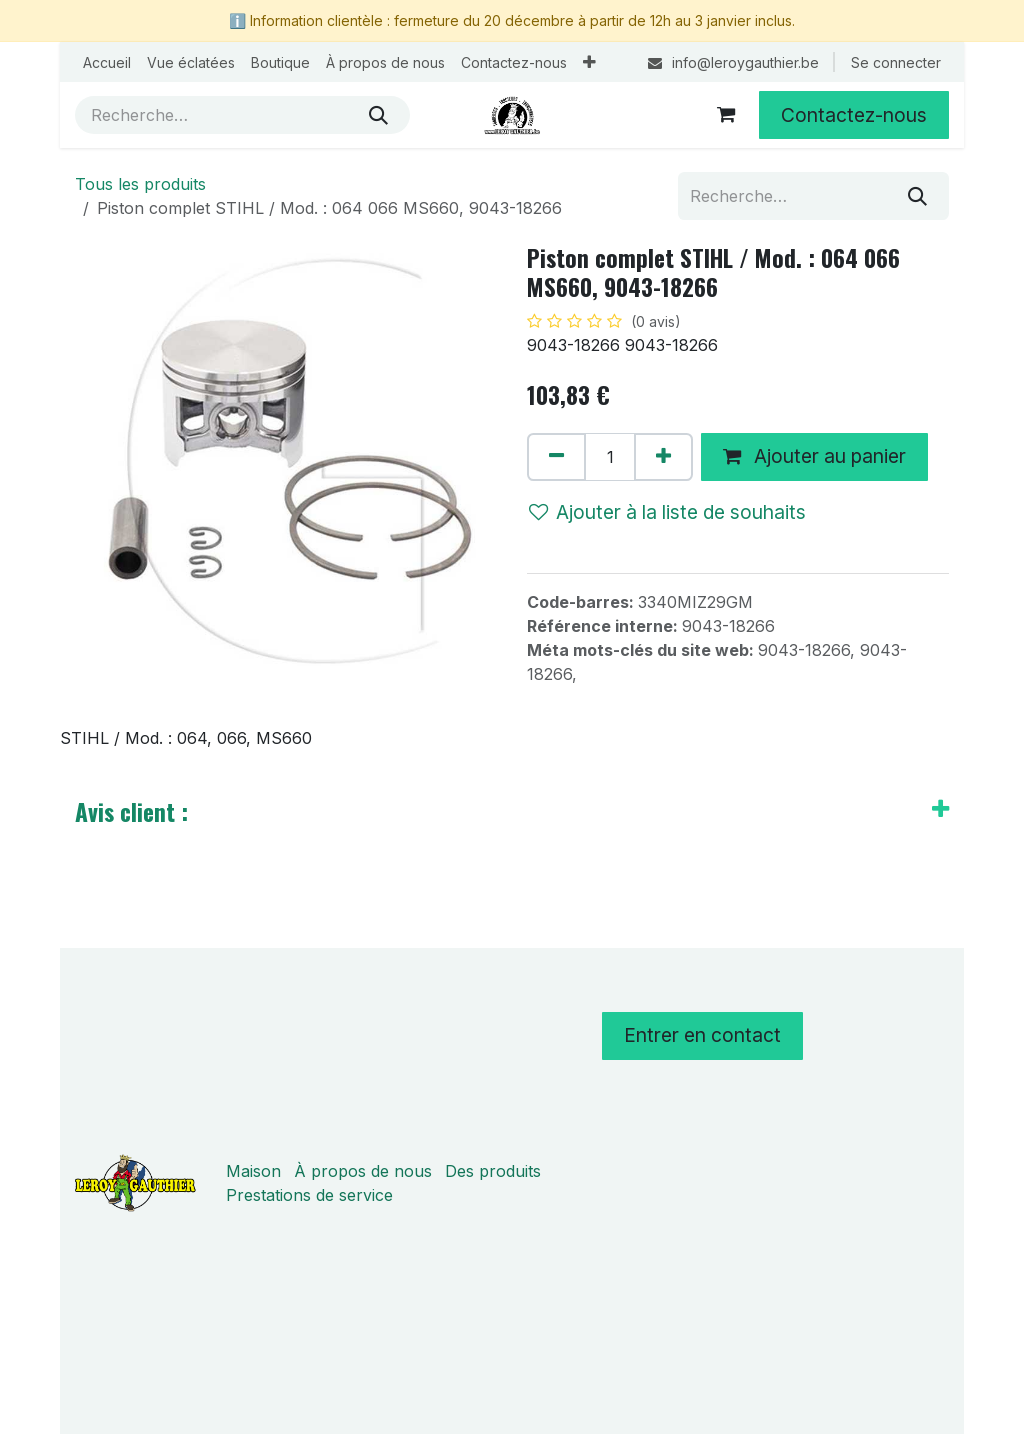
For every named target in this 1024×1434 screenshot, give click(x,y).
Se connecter (896, 62)
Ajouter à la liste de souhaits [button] (667, 512)
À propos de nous (363, 1171)
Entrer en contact (702, 1035)
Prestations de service (309, 1195)
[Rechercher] (378, 115)
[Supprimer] (556, 457)
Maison (253, 1171)
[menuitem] (107, 62)
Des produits (493, 1171)
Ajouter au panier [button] (814, 456)
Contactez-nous (854, 115)
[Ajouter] (663, 457)
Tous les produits (140, 184)
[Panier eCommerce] (726, 115)
